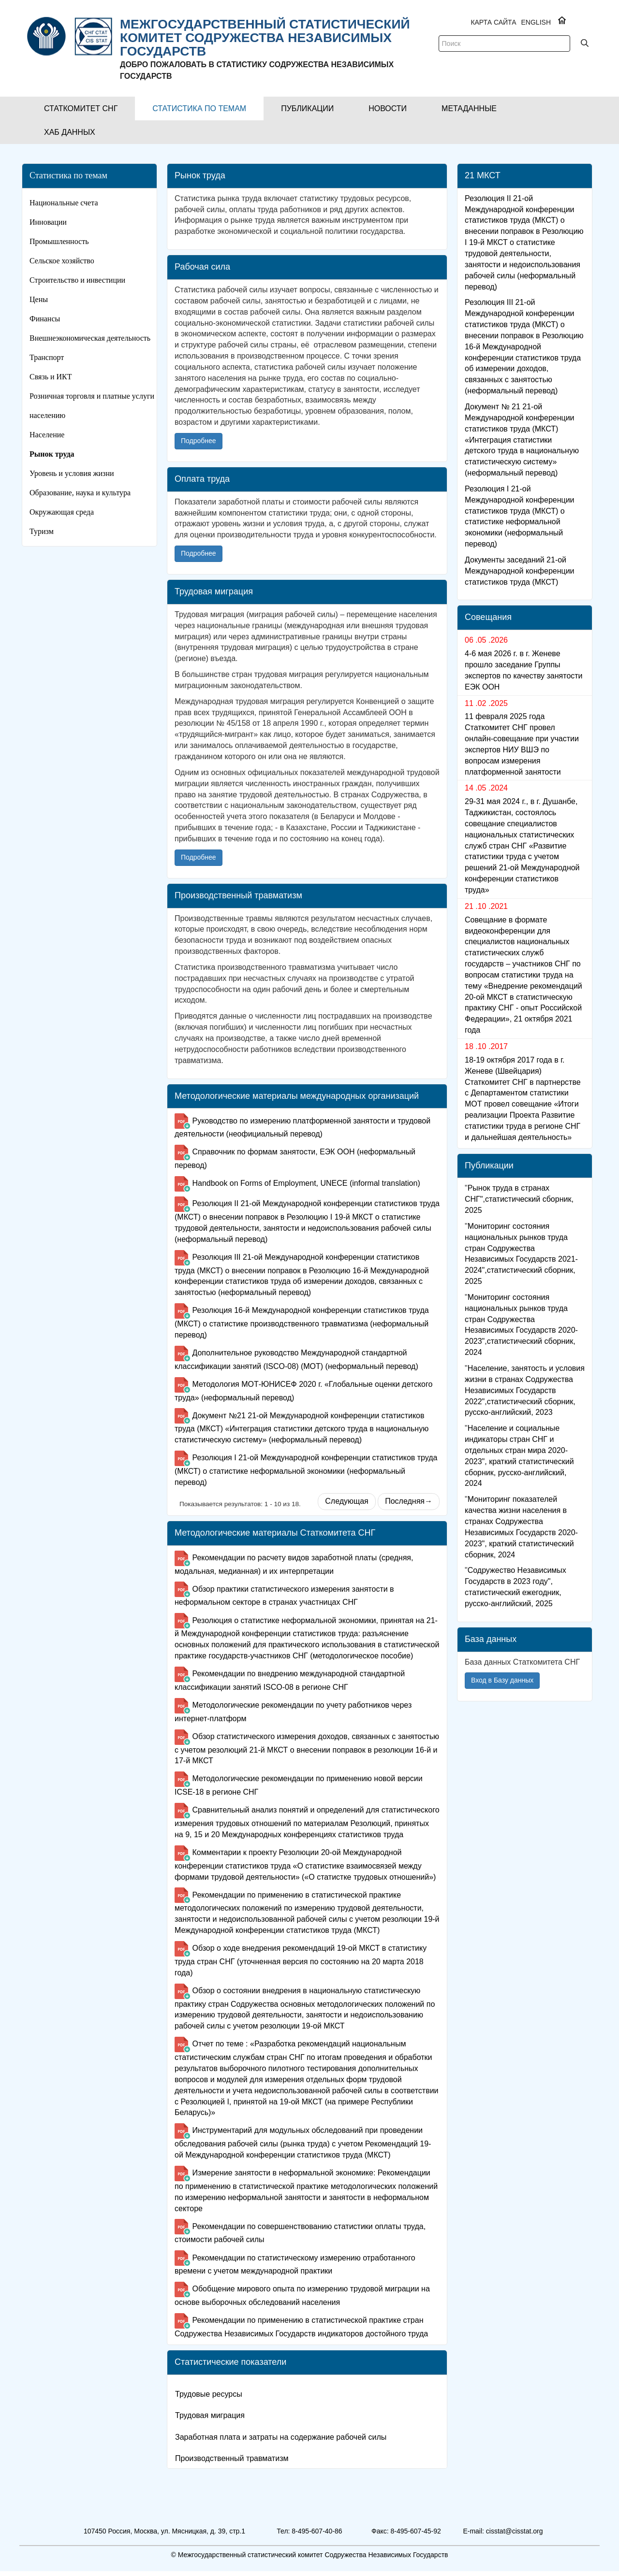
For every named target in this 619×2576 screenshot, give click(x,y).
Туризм (41, 531)
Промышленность (58, 241)
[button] (81, 108)
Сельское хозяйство (61, 261)
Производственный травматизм (231, 2458)
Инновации (48, 222)
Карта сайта (493, 22)
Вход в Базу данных (502, 1698)
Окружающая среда (61, 512)
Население (46, 435)
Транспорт (46, 357)
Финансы (44, 319)
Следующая (346, 1501)
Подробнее (198, 441)
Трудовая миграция (210, 2415)
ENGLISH (536, 22)
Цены (38, 299)
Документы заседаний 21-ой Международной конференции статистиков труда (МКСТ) (520, 589)
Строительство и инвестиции (77, 280)
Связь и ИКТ (50, 377)
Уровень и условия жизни (71, 473)
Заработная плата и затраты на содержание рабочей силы (280, 2437)
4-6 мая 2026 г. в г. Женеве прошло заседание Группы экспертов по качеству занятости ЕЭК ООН (524, 688)
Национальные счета (63, 203)
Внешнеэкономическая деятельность (89, 338)
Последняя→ (408, 1501)
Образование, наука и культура (80, 493)
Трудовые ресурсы (208, 2394)
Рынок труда (51, 454)
